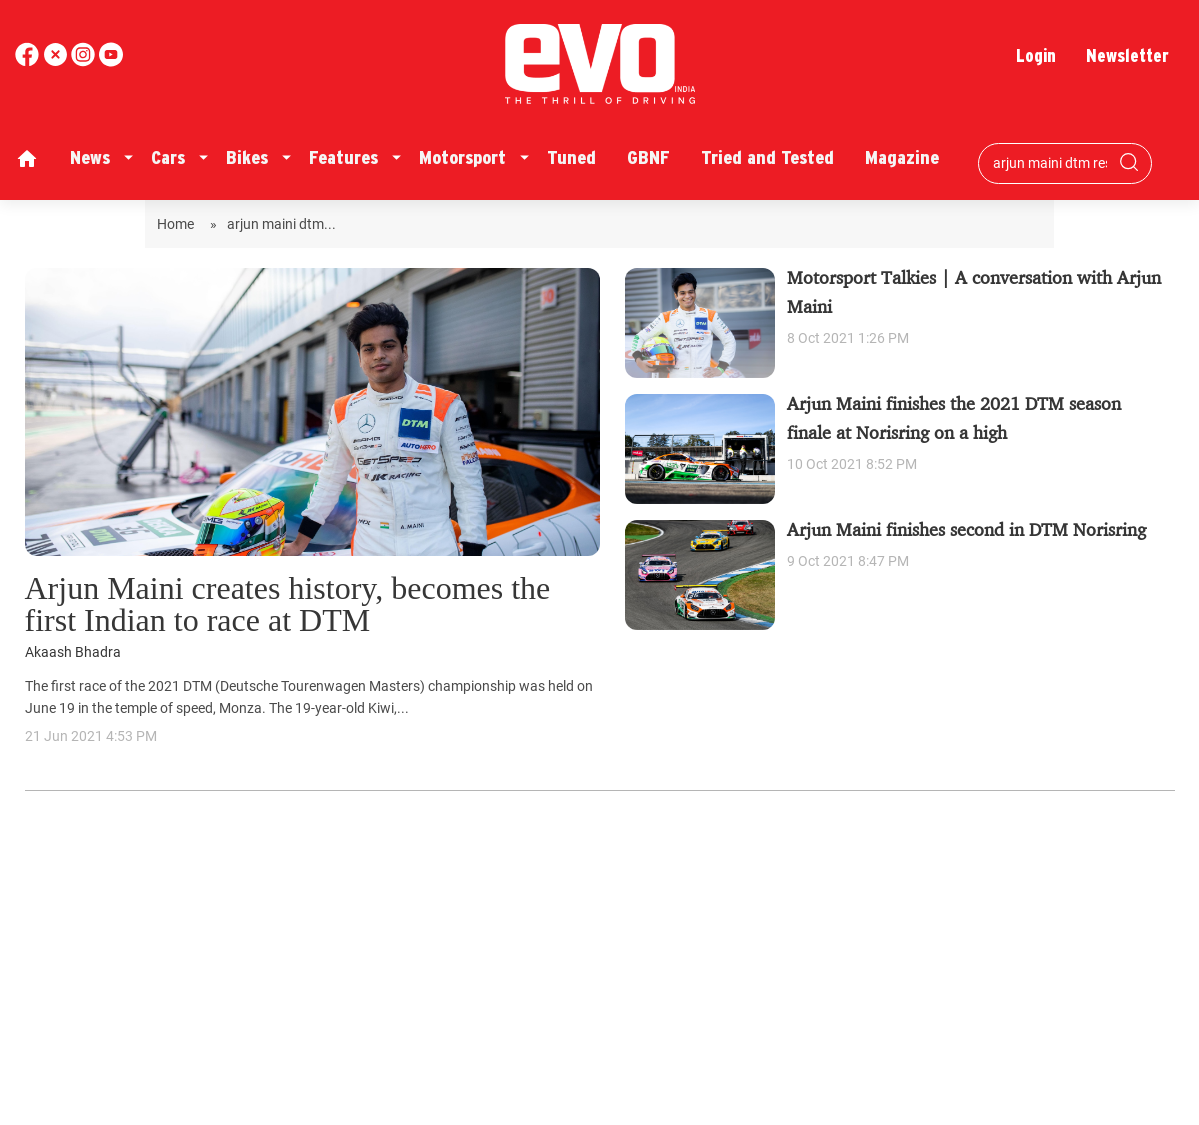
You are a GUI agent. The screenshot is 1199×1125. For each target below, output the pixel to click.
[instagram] (111, 61)
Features (343, 157)
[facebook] (29, 61)
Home (178, 224)
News (90, 157)
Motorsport (462, 157)
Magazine (902, 157)
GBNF (648, 157)
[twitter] (57, 61)
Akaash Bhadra (73, 652)
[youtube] (85, 61)
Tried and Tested (767, 157)
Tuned (571, 157)
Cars (168, 157)
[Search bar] (1050, 163)
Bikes (247, 157)
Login (1036, 55)
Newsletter (1127, 55)
